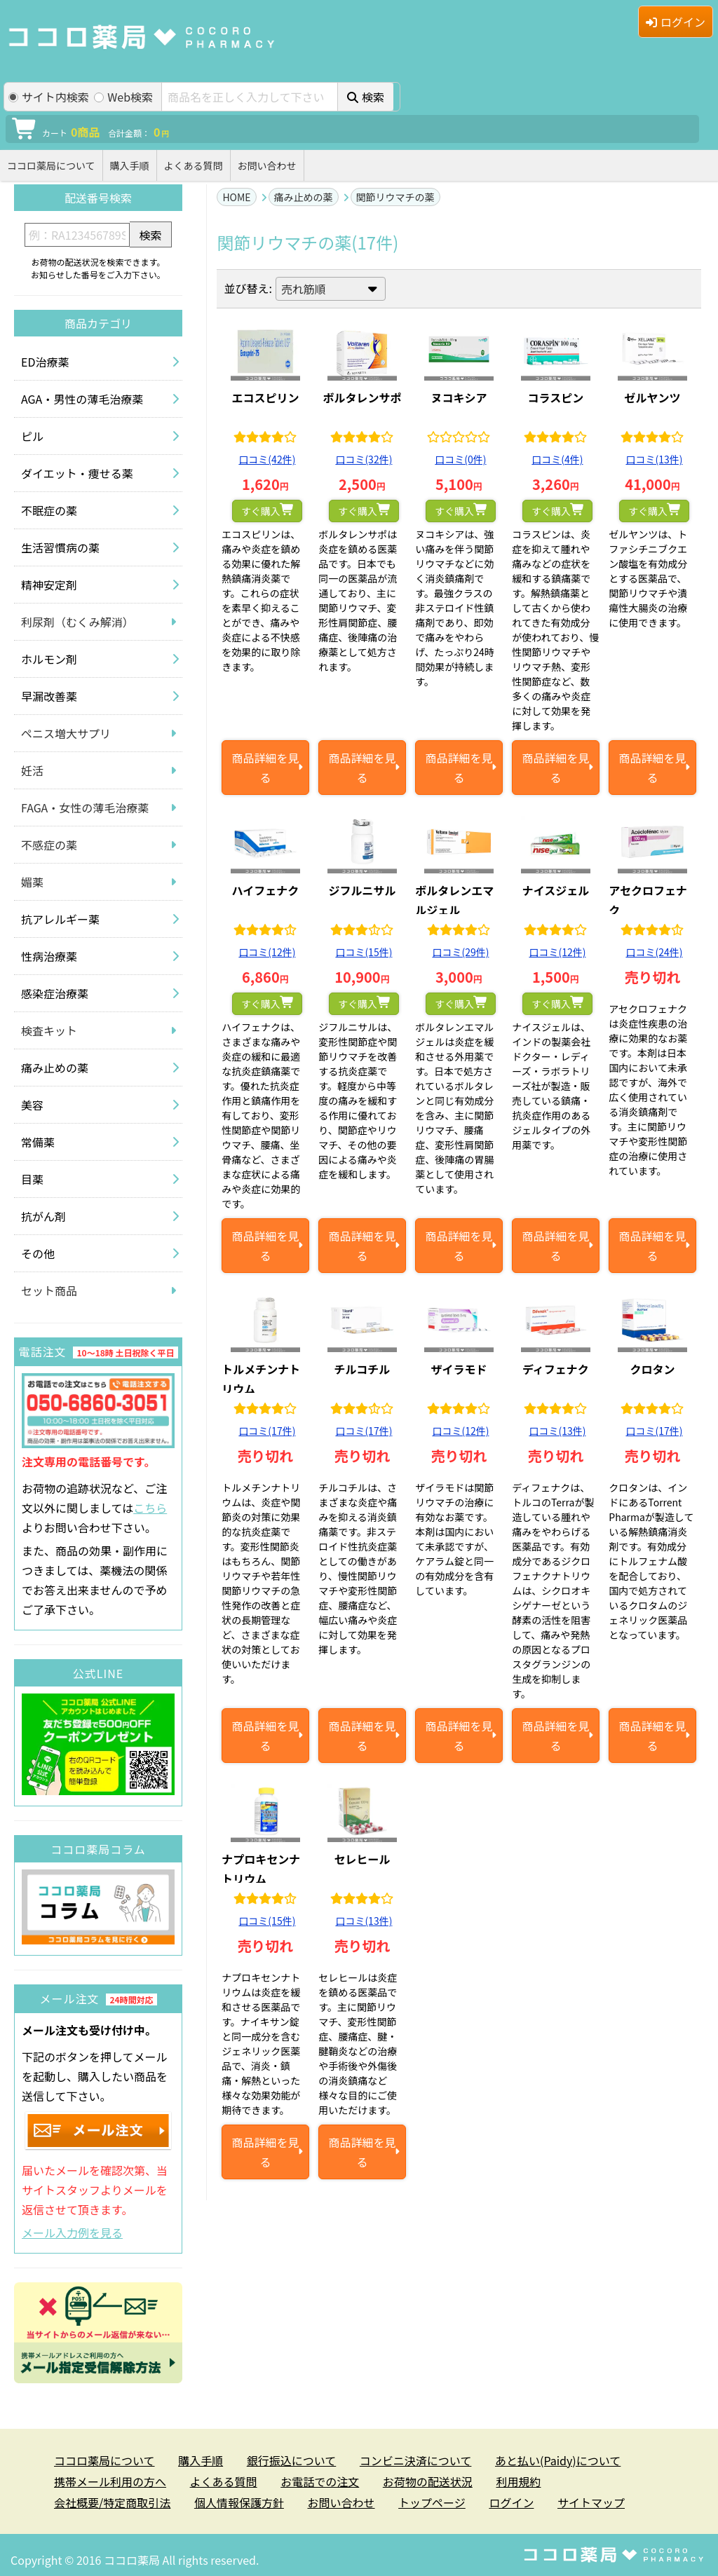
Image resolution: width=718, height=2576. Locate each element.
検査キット (49, 1030)
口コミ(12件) (266, 952)
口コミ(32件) (363, 459)
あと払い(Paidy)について (558, 2460)
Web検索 (123, 97)
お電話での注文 (319, 2481)
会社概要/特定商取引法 (112, 2502)
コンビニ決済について (416, 2460)
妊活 (32, 770)
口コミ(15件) (363, 952)
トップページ (432, 2502)
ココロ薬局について (51, 165)
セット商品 (49, 1290)
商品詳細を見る (265, 767)
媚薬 (32, 881)
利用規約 (518, 2481)
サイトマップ (591, 2502)
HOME (236, 197)
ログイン (675, 21)
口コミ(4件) (557, 459)
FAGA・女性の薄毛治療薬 (85, 807)
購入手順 (129, 165)
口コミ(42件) (266, 459)
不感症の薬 (49, 844)
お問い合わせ (267, 165)
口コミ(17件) (266, 1431)
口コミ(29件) (460, 952)
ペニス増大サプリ (66, 733)
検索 (365, 96)
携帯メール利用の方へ (110, 2481)
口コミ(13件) (653, 459)
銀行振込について (292, 2460)
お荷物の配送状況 (428, 2481)
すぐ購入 (260, 511)
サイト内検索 (48, 97)
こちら (150, 1507)
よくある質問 (193, 165)
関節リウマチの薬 (395, 197)
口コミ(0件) (460, 459)
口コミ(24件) (653, 952)
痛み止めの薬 (303, 197)
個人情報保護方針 (239, 2502)
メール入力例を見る (72, 2232)
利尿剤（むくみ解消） (77, 621)
